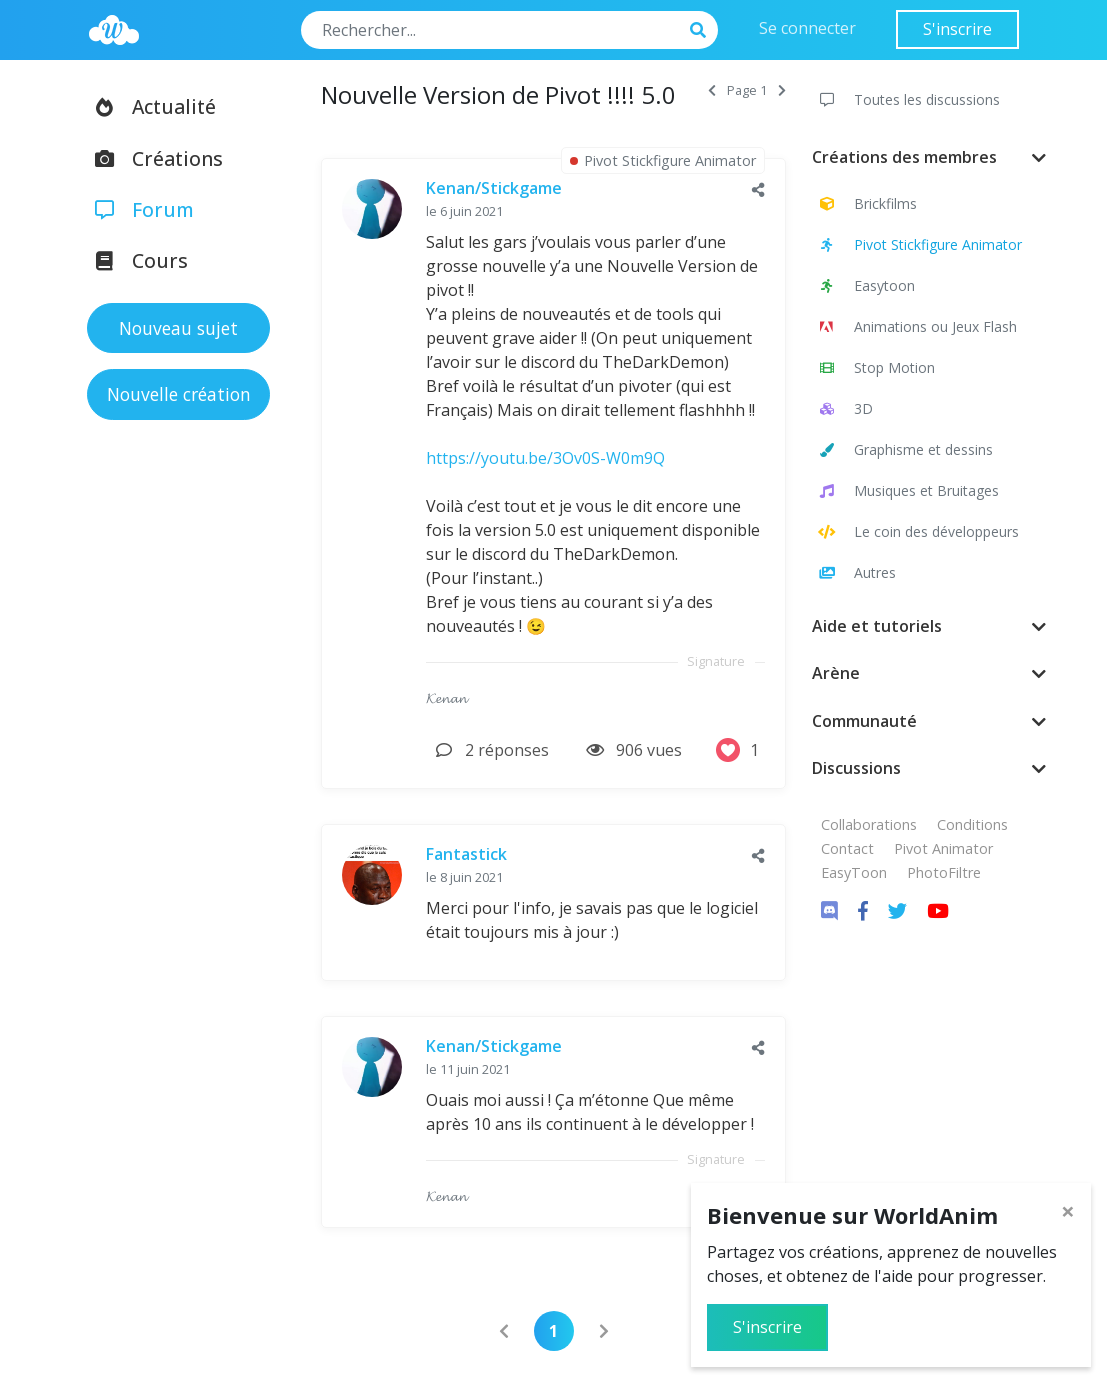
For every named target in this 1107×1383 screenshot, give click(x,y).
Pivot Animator (943, 848)
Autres (856, 572)
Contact (847, 848)
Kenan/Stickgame (494, 188)
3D (844, 408)
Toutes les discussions (908, 99)
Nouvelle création (179, 394)
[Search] (490, 30)
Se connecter (807, 28)
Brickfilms (866, 203)
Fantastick (466, 854)
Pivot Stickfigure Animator (919, 244)
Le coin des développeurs (917, 531)
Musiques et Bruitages (907, 490)
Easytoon (865, 285)
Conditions (972, 824)
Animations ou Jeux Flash (916, 326)
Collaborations (869, 824)
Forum (138, 209)
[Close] (1068, 1211)
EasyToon (854, 872)
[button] (758, 189)
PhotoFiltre (944, 872)
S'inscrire (957, 29)
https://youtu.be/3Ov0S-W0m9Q (545, 458)
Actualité (149, 106)
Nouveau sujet (178, 328)
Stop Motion (875, 367)
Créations (152, 158)
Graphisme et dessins (904, 449)
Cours (135, 260)
